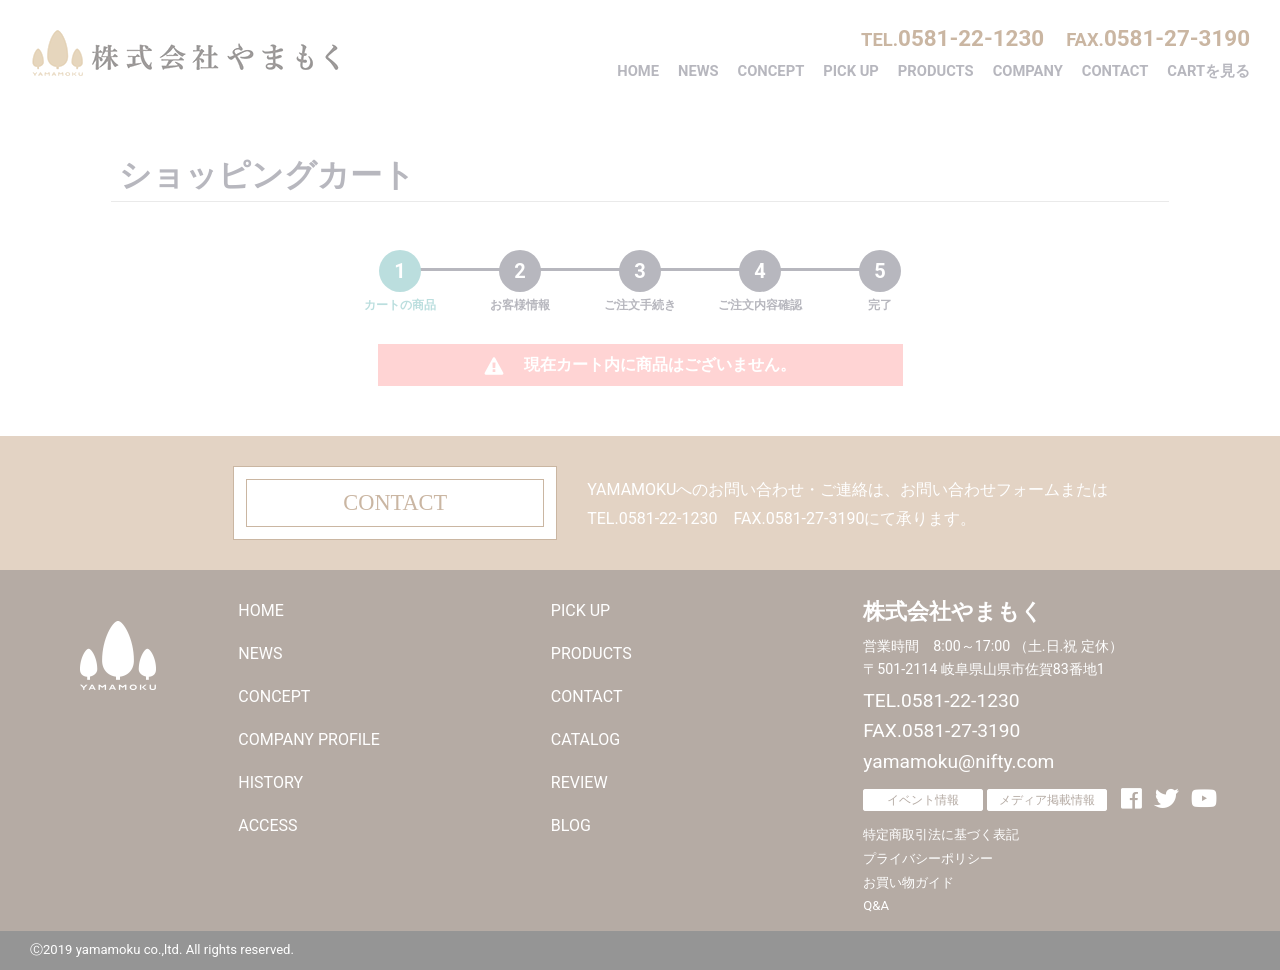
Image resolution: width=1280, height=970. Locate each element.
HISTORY (270, 782)
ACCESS (267, 825)
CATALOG (585, 739)
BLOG (571, 825)
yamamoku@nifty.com (958, 761)
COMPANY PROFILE (308, 739)
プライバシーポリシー (928, 858)
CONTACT (1115, 71)
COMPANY (1028, 71)
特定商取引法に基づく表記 (941, 834)
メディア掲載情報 (1047, 800)
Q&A (876, 905)
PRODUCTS (936, 71)
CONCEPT (771, 71)
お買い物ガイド (908, 882)
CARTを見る (1208, 71)
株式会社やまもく (185, 53)
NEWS (698, 71)
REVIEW (579, 782)
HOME (638, 71)
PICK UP (851, 71)
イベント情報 (923, 800)
